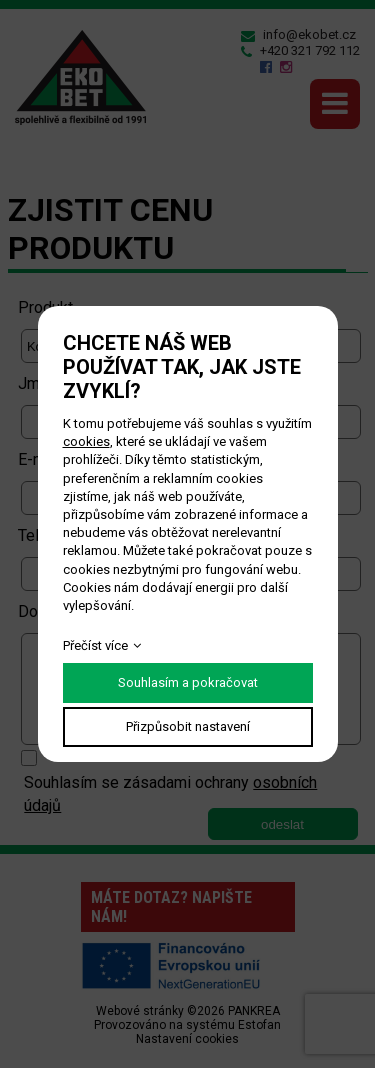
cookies (86, 441)
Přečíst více (95, 645)
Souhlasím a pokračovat (188, 682)
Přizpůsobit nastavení (188, 726)
